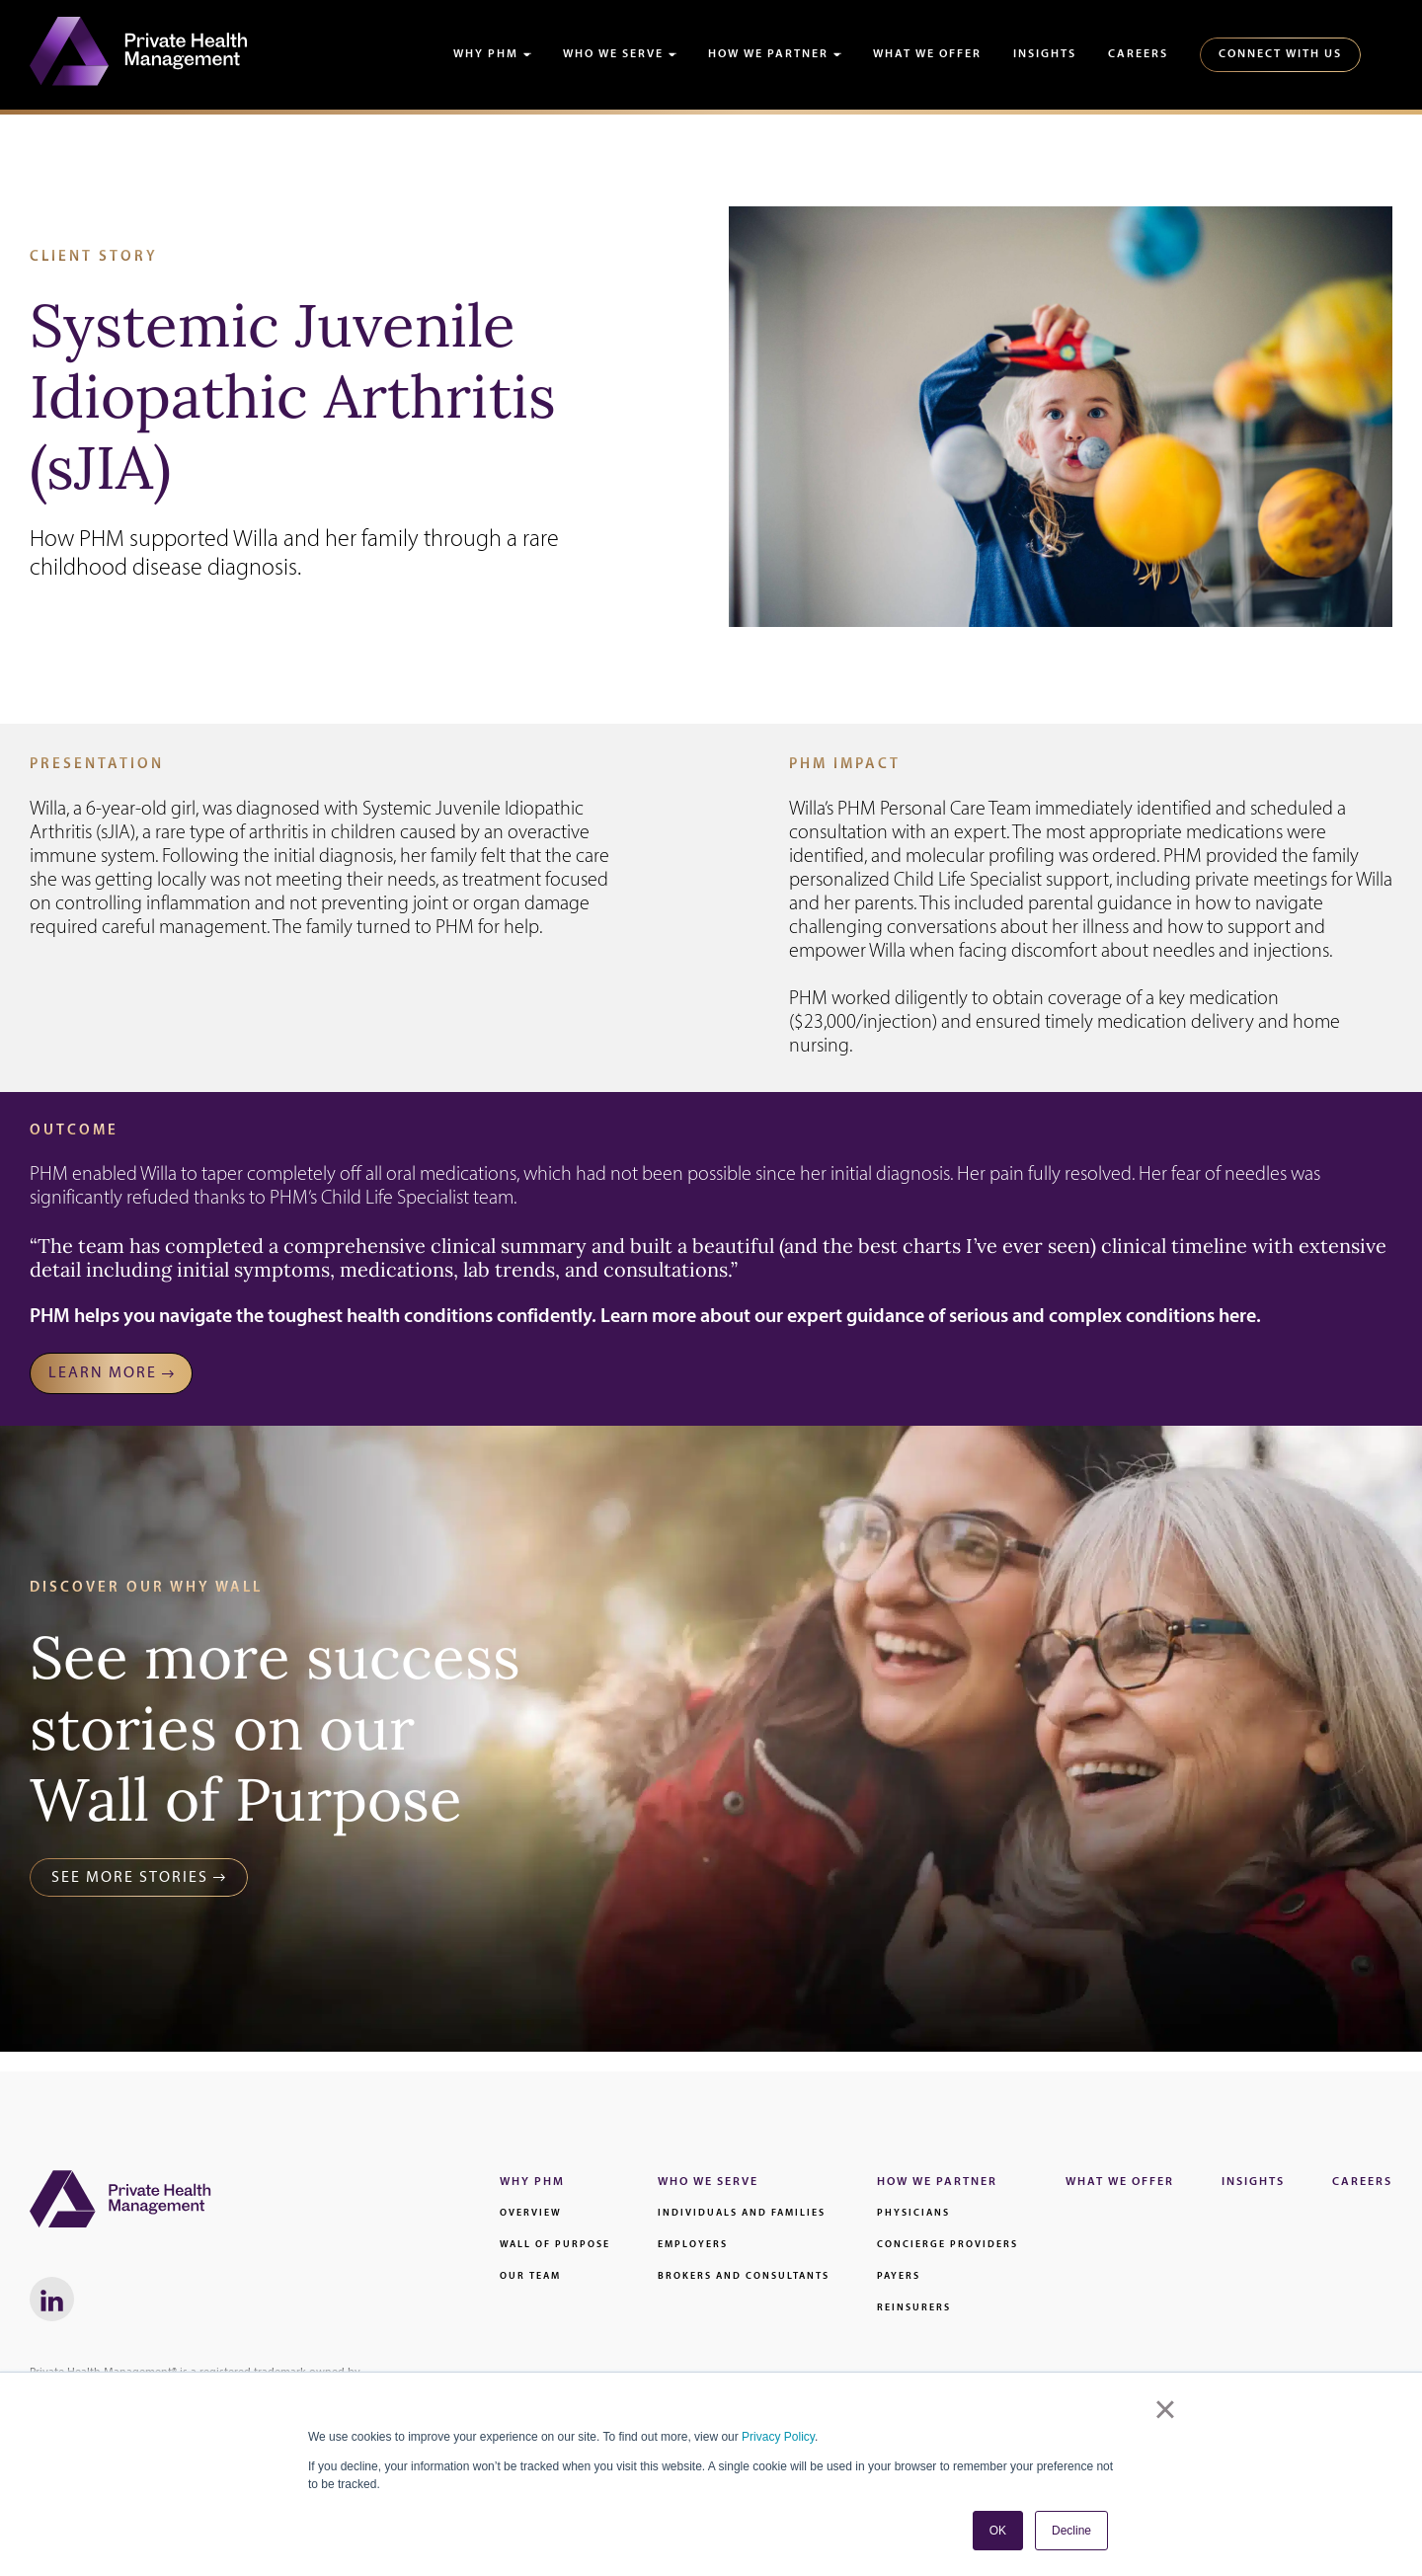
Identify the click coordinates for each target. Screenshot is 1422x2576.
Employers (693, 2244)
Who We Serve (613, 54)
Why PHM (485, 54)
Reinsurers (914, 2308)
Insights (1044, 54)
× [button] (1164, 2409)
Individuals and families (742, 2213)
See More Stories (129, 1878)
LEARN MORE (102, 1373)
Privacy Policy (778, 2437)
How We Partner (768, 54)
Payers (898, 2276)
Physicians (913, 2213)
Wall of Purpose (555, 2244)
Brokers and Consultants (744, 2276)
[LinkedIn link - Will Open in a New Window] (52, 2299)
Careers (1138, 54)
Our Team (530, 2276)
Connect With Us (1280, 54)
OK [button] (997, 2530)
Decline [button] (1071, 2530)
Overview (531, 2213)
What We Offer (927, 54)
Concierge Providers (947, 2244)
